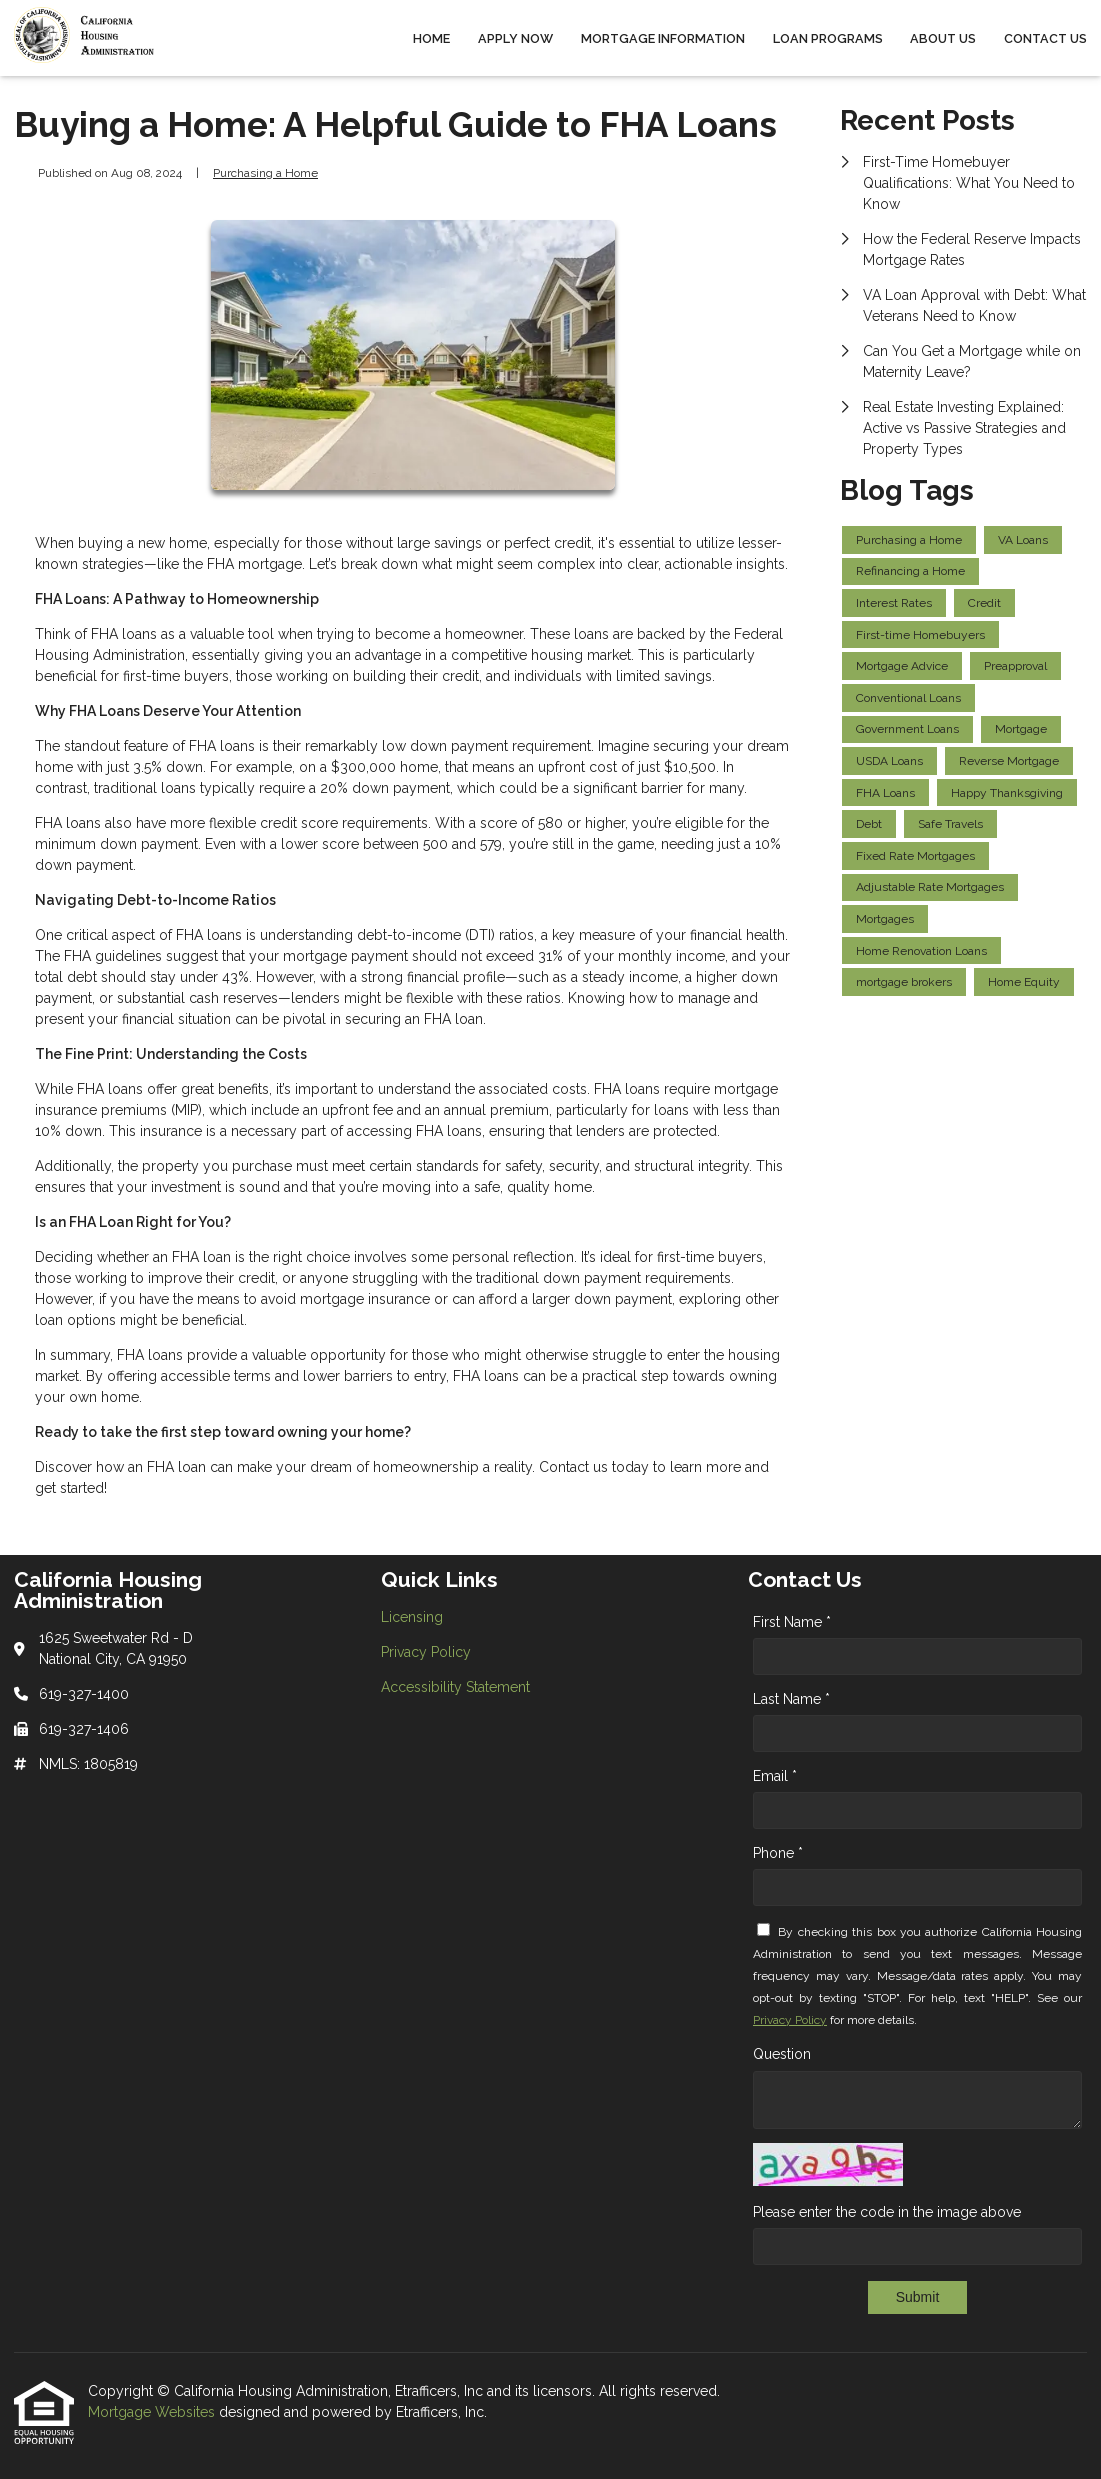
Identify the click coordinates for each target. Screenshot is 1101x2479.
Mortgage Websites (153, 2412)
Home (431, 38)
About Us (943, 38)
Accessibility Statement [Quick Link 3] (455, 1687)
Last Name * (791, 1699)
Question (782, 2054)
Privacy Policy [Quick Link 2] (426, 1652)
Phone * (778, 1853)
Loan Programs (828, 38)
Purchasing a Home (265, 173)
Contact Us (1045, 38)
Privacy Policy (790, 2020)
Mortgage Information (663, 38)
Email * (775, 1776)
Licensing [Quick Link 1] (412, 1617)
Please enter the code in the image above (887, 2212)
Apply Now (515, 38)
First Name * (792, 1622)
